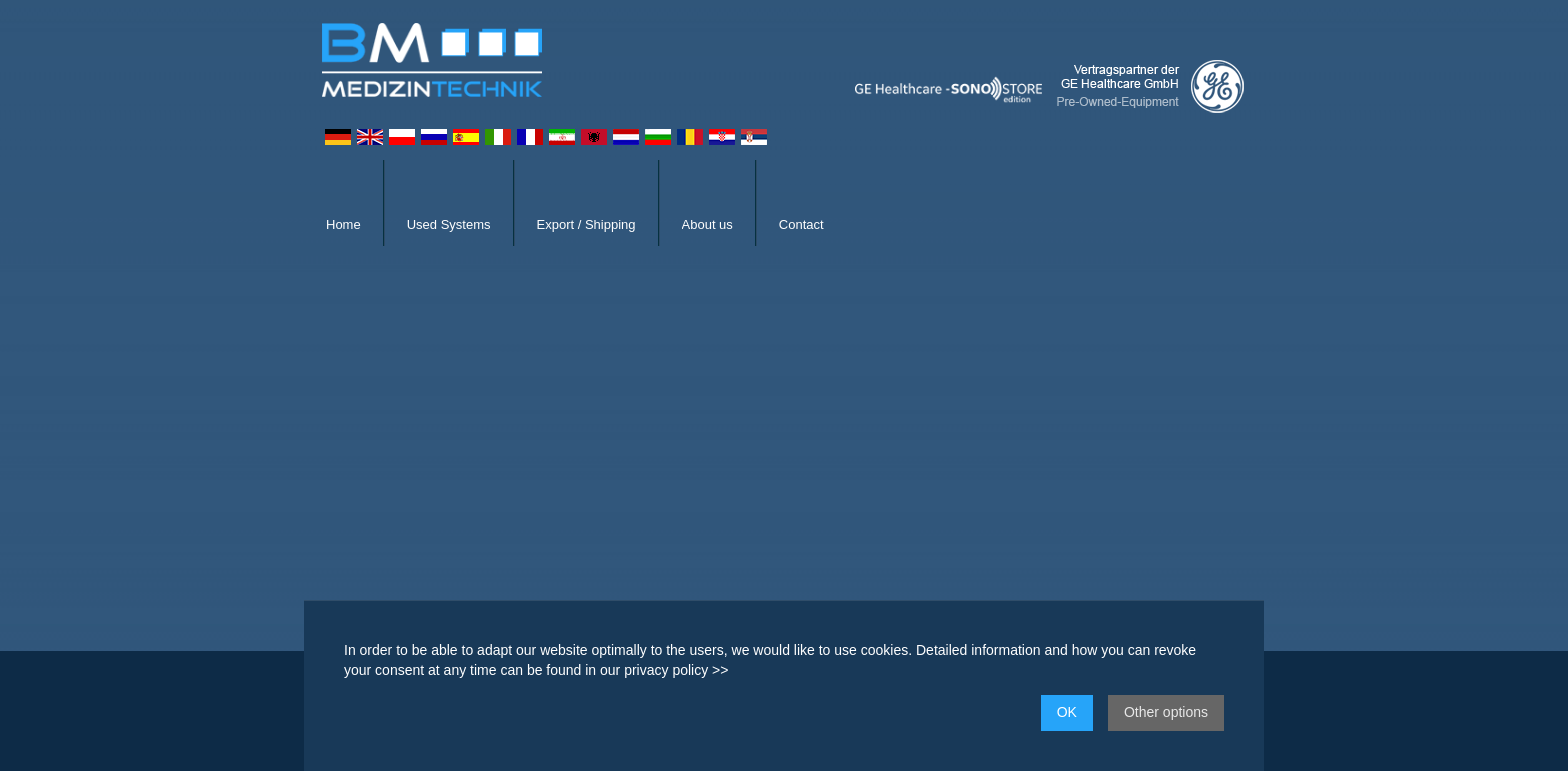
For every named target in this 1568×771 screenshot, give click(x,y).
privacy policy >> (676, 670)
